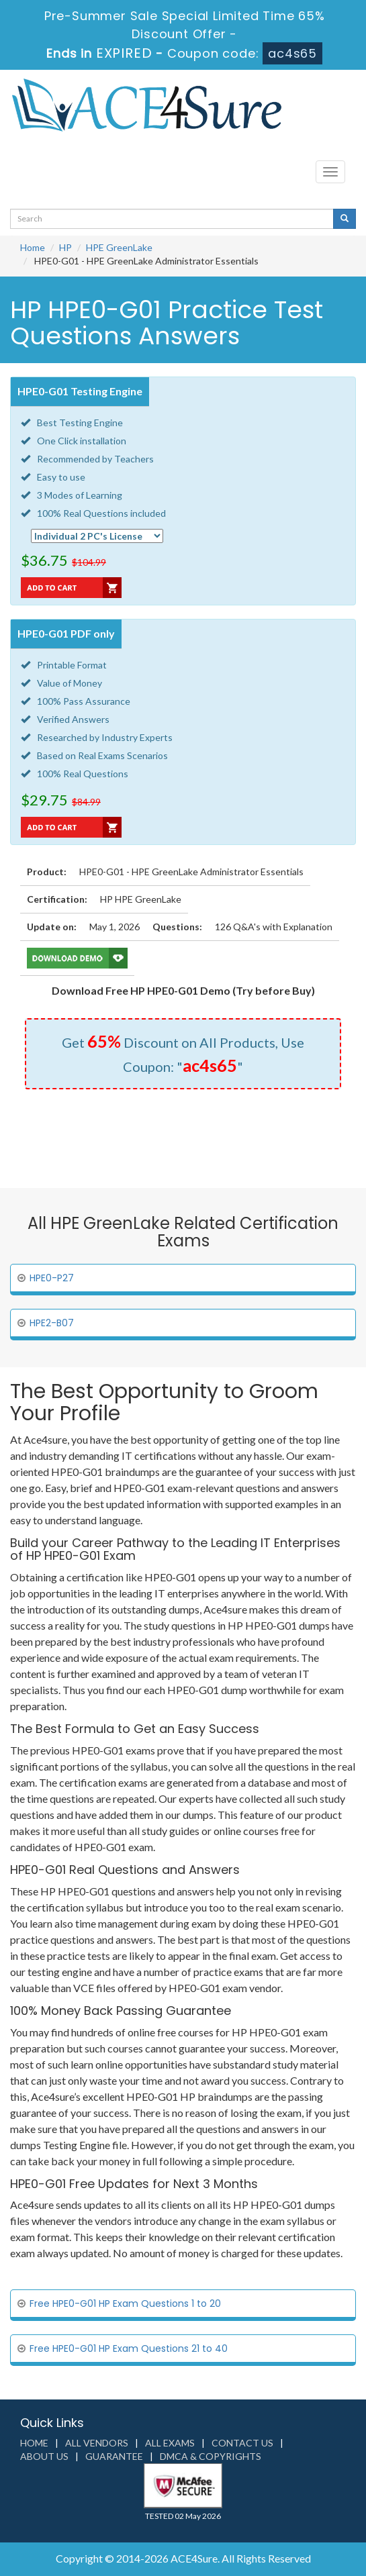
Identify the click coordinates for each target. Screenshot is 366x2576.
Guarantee (114, 2456)
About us (44, 2456)
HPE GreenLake (119, 247)
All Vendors (96, 2442)
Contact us (242, 2442)
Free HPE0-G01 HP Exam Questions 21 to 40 (129, 2348)
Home (32, 247)
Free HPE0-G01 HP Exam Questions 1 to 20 (125, 2303)
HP (65, 247)
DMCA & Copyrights (210, 2456)
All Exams (170, 2442)
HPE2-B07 (52, 1323)
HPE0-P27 (52, 1278)
